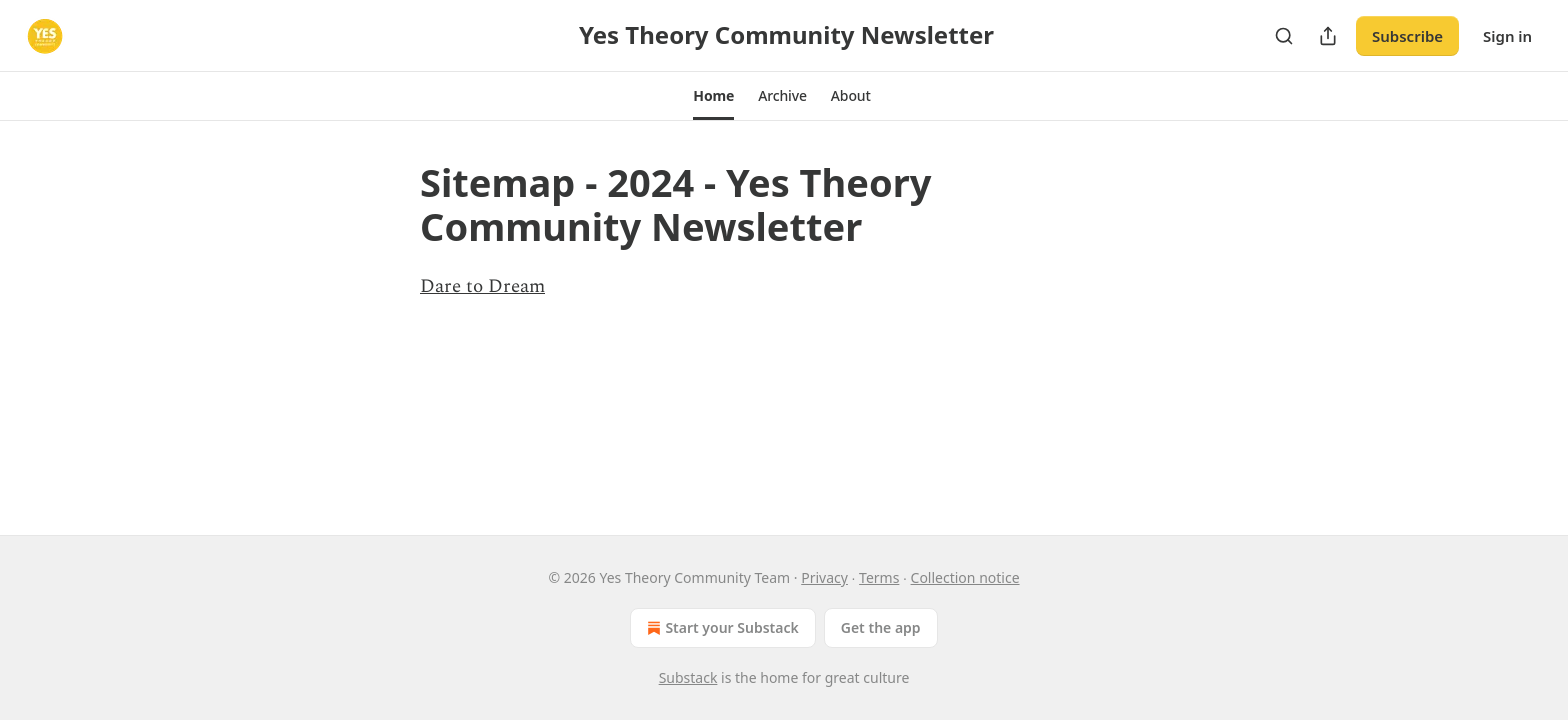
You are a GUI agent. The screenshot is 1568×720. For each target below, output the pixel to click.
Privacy (824, 577)
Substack (688, 677)
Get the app (881, 627)
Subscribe (1407, 36)
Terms (879, 577)
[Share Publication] (1328, 36)
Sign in (1507, 36)
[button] (713, 96)
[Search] (1284, 36)
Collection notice (965, 577)
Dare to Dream (482, 286)
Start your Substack (720, 628)
